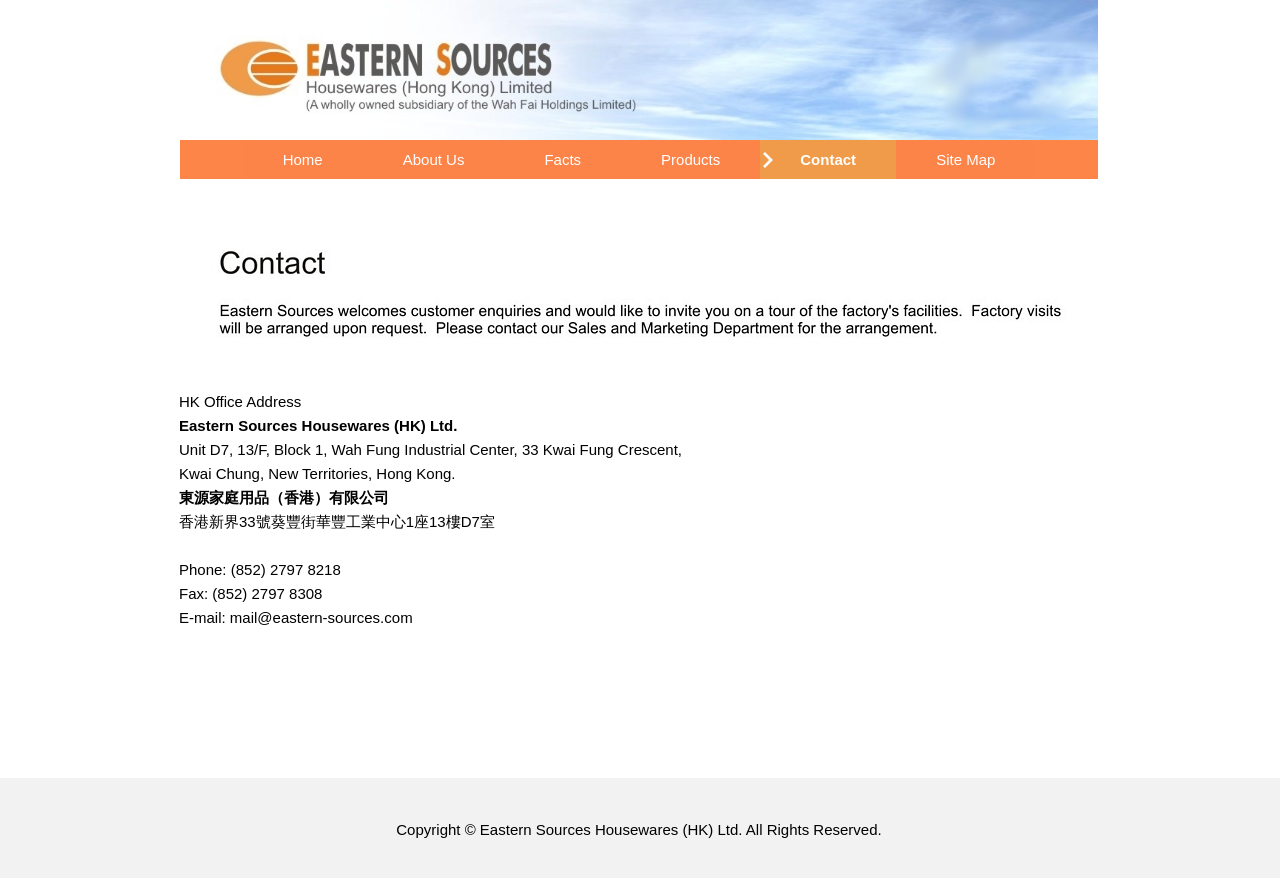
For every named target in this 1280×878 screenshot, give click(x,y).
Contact (828, 159)
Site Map (965, 159)
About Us (434, 159)
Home (303, 159)
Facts (562, 159)
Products (690, 159)
